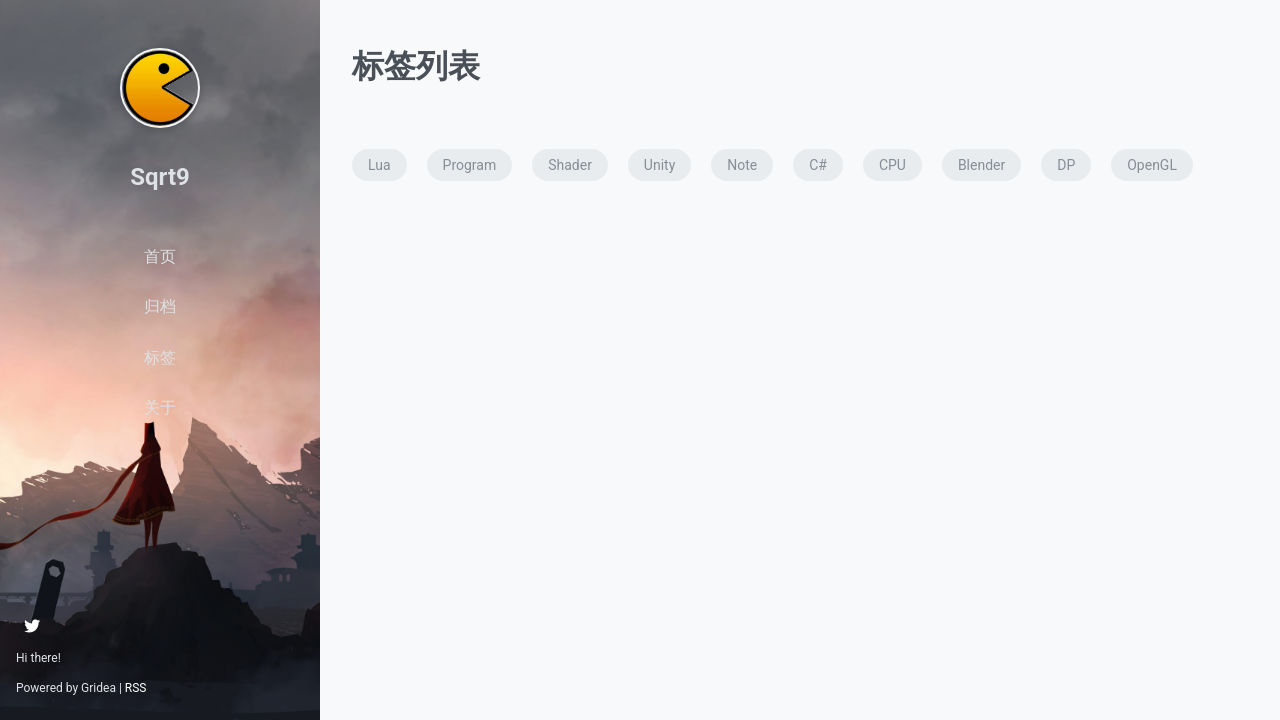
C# (818, 165)
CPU (892, 165)
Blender (981, 165)
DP (1066, 165)
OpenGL (1152, 165)
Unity (659, 165)
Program (470, 165)
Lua (379, 165)
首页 (160, 256)
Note (742, 165)
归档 (160, 306)
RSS (136, 688)
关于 (160, 407)
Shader (570, 165)
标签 (160, 357)
